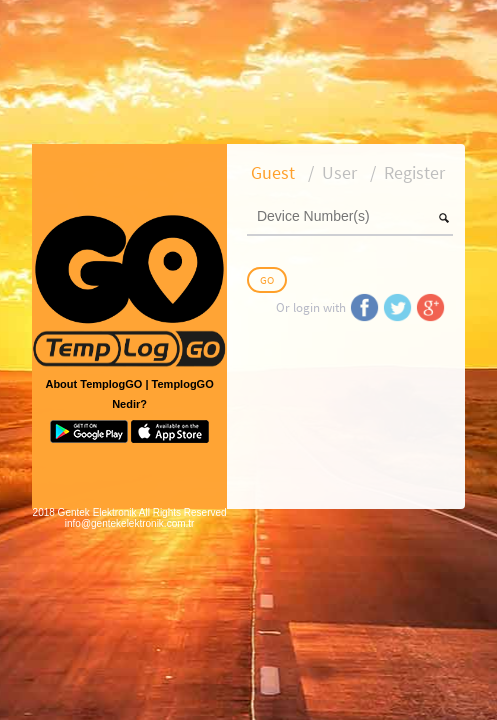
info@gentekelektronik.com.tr (130, 523)
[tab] (273, 172)
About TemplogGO (93, 384)
